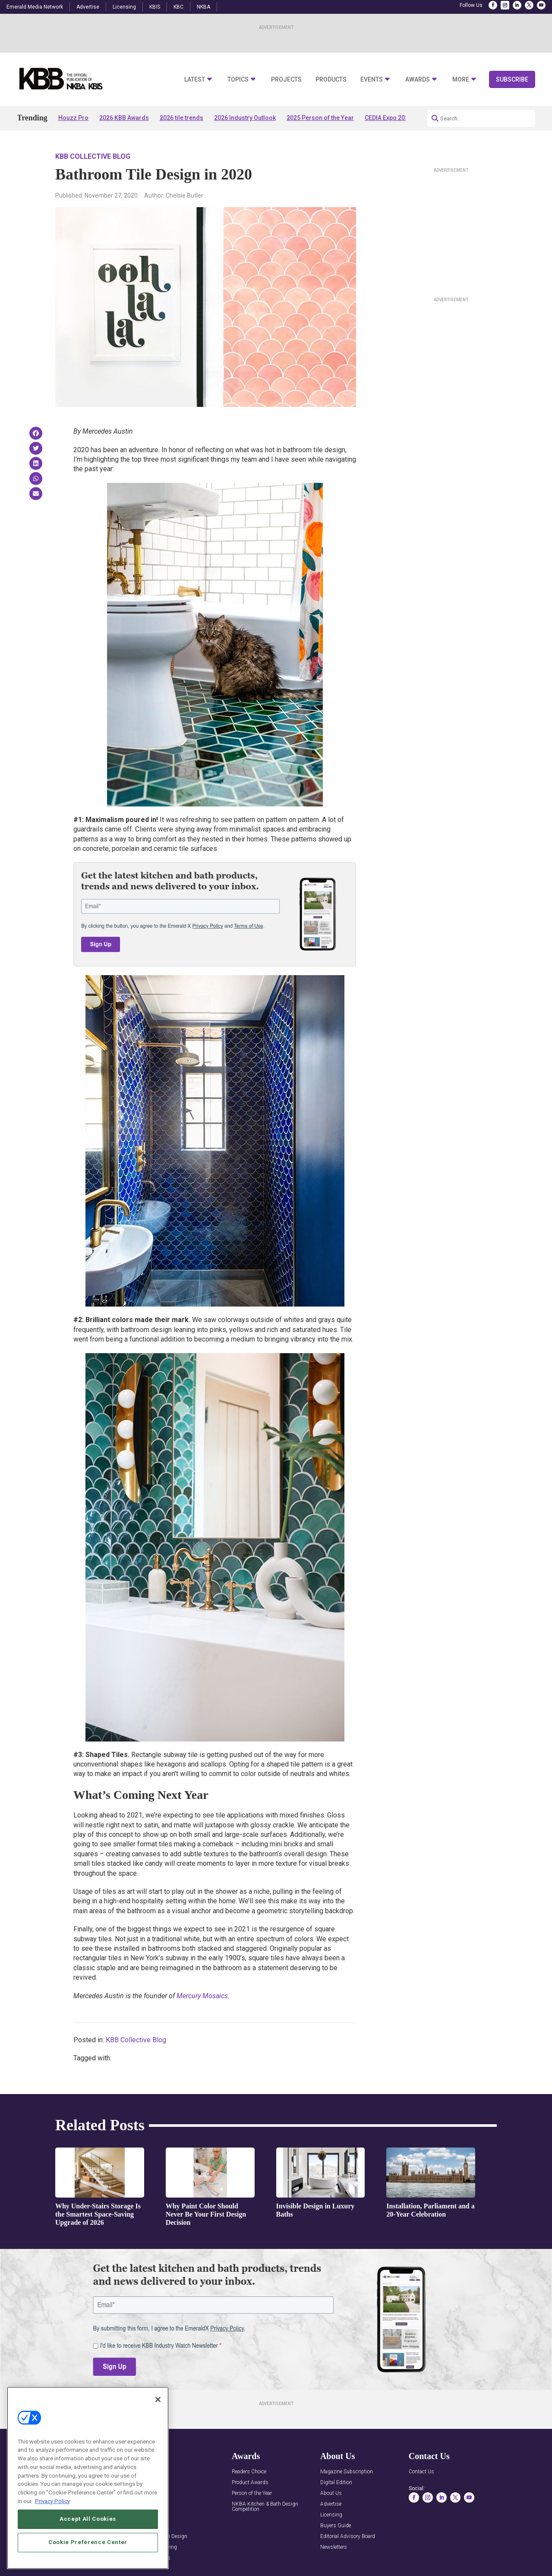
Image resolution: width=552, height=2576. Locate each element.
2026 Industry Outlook (245, 117)
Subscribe (512, 79)
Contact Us (421, 2472)
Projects (286, 79)
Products (331, 79)
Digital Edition (336, 2482)
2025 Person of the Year (320, 117)
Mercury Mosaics (202, 1996)
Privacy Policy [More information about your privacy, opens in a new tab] (52, 2526)
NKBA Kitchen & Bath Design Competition (265, 2506)
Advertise (87, 6)
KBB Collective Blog (92, 156)
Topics (238, 79)
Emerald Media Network (34, 6)
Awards (417, 79)
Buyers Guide (335, 2526)
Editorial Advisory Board (347, 2536)
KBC (178, 6)
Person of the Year (252, 2493)
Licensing (124, 6)
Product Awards (250, 2482)
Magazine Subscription (346, 2472)
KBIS (154, 6)
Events (371, 79)
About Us (331, 2493)
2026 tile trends (181, 117)
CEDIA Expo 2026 (388, 117)
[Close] (157, 2424)
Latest (194, 79)
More (460, 79)
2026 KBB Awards (124, 117)
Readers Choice (249, 2472)
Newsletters (333, 2547)
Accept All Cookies (88, 2544)
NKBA (203, 6)
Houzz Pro (73, 117)
